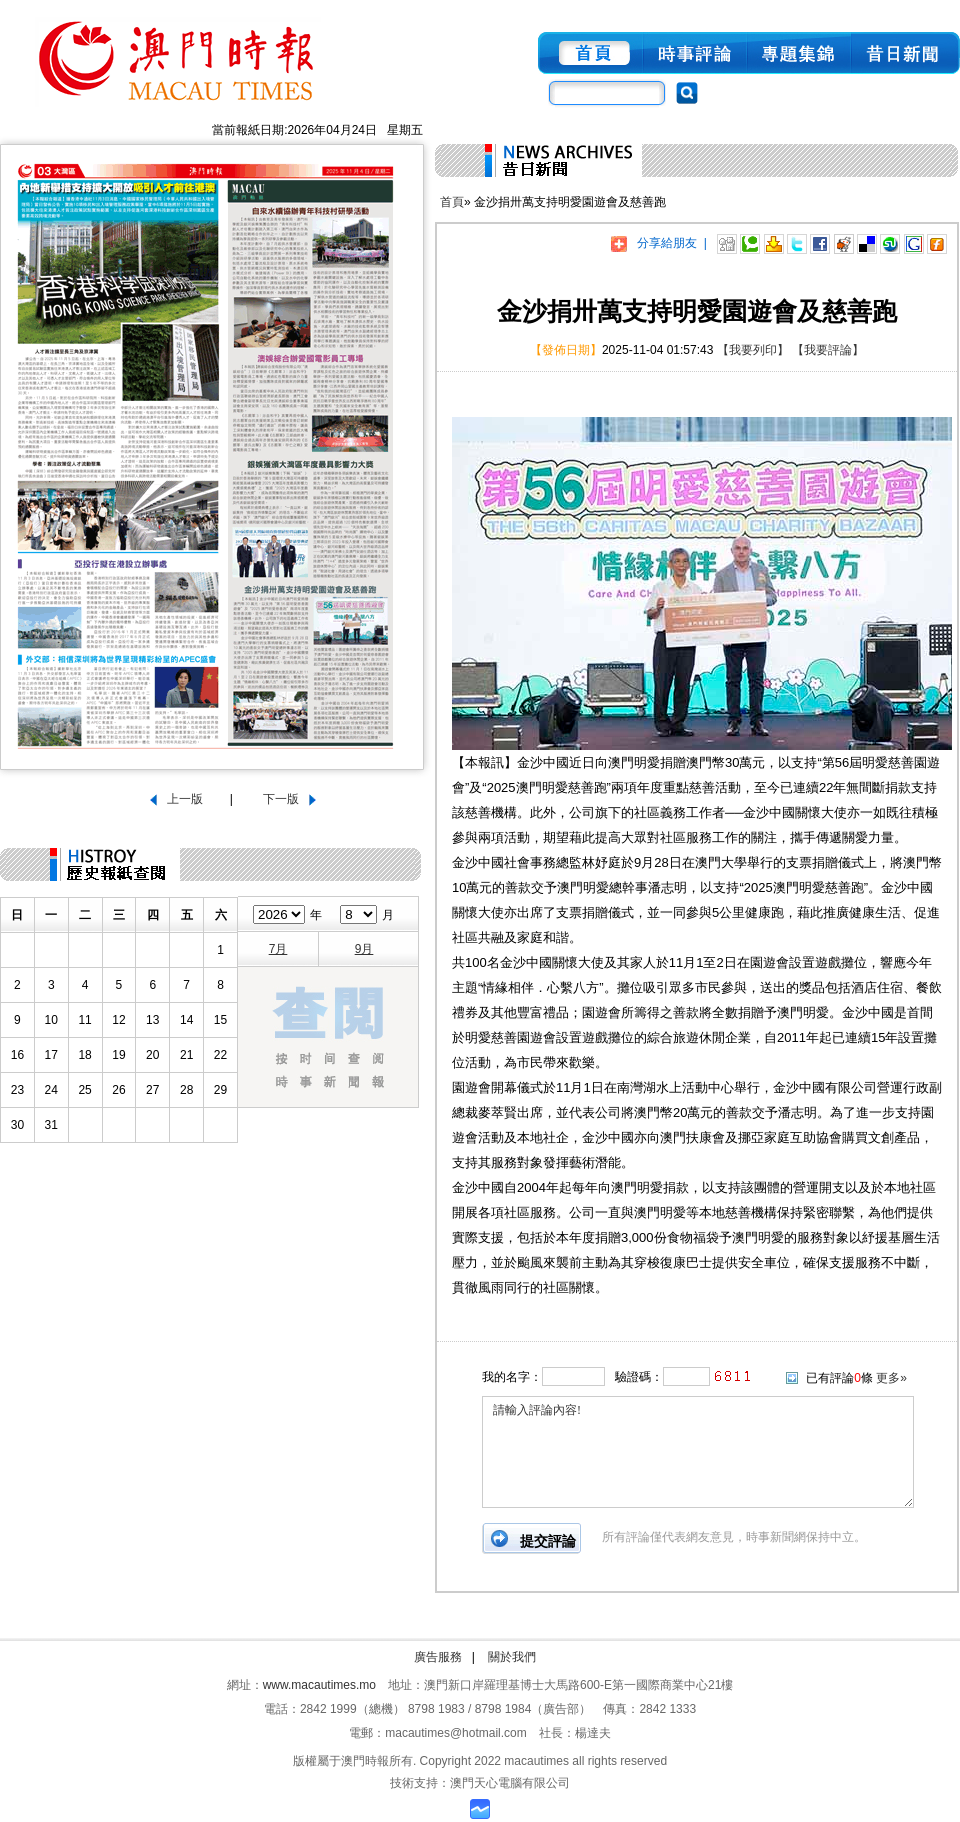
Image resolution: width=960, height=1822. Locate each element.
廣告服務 (438, 1657)
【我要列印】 (753, 350)
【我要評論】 (828, 350)
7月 (278, 949)
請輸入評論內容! (698, 1452)
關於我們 (512, 1657)
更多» (891, 1378)
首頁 (452, 202)
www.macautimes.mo (319, 1685)
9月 (364, 949)
